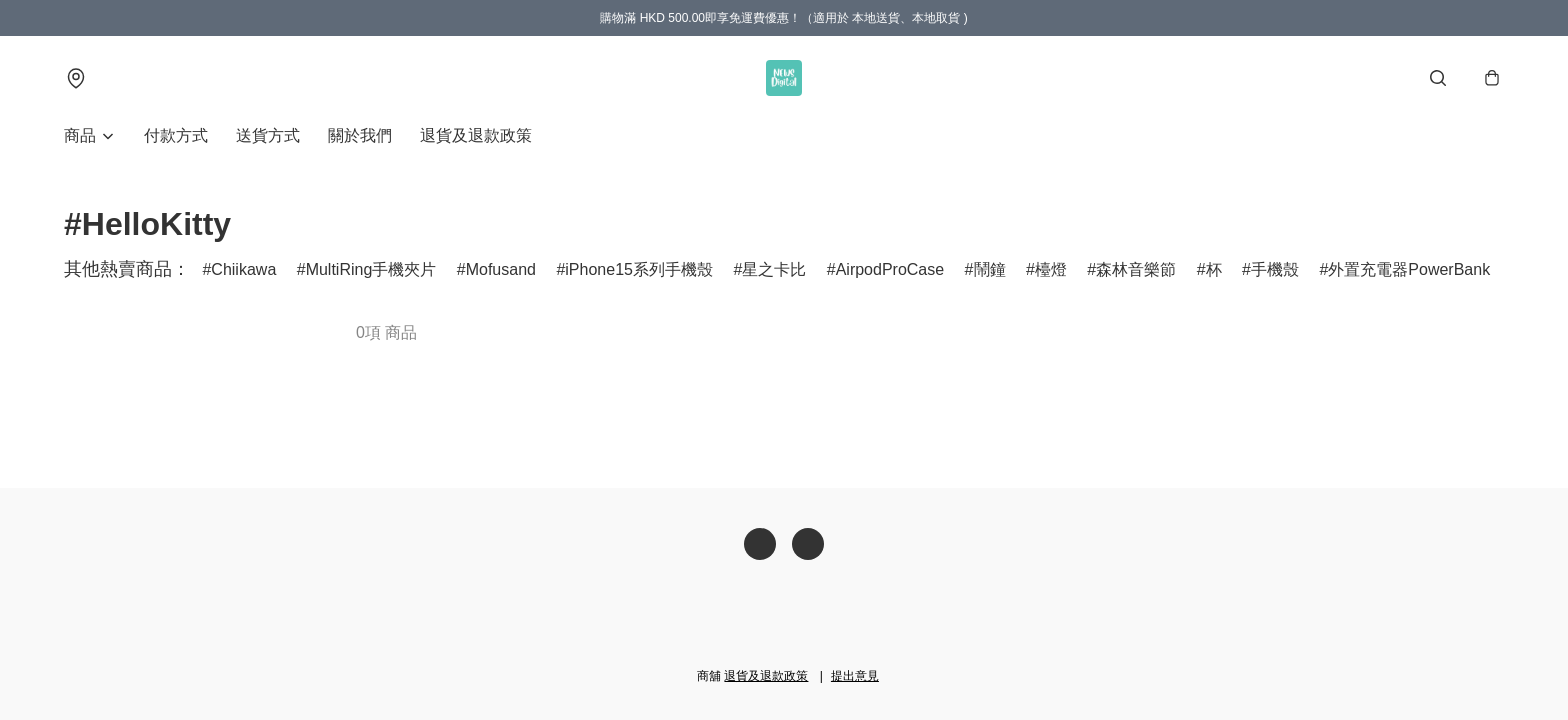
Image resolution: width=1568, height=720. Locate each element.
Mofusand (501, 269)
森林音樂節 (1136, 269)
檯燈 (1051, 269)
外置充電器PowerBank (1409, 269)
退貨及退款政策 (476, 135)
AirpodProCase (890, 269)
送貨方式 (268, 135)
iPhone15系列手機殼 (639, 269)
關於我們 (360, 135)
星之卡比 (774, 269)
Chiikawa (243, 269)
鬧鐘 (990, 269)
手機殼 (1275, 269)
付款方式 (176, 135)
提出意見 (855, 676)
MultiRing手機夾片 (371, 269)
